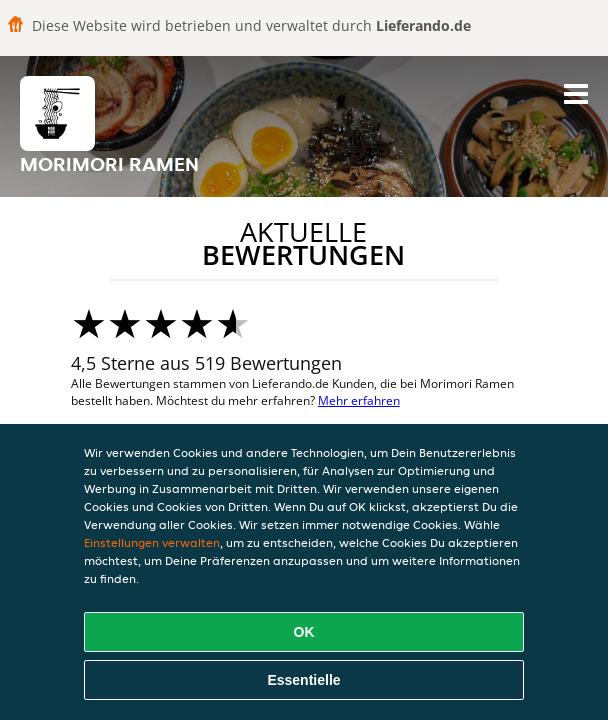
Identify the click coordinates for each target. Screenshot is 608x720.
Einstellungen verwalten (152, 542)
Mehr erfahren (359, 400)
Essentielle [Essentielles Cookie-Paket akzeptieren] (303, 680)
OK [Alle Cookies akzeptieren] (304, 632)
